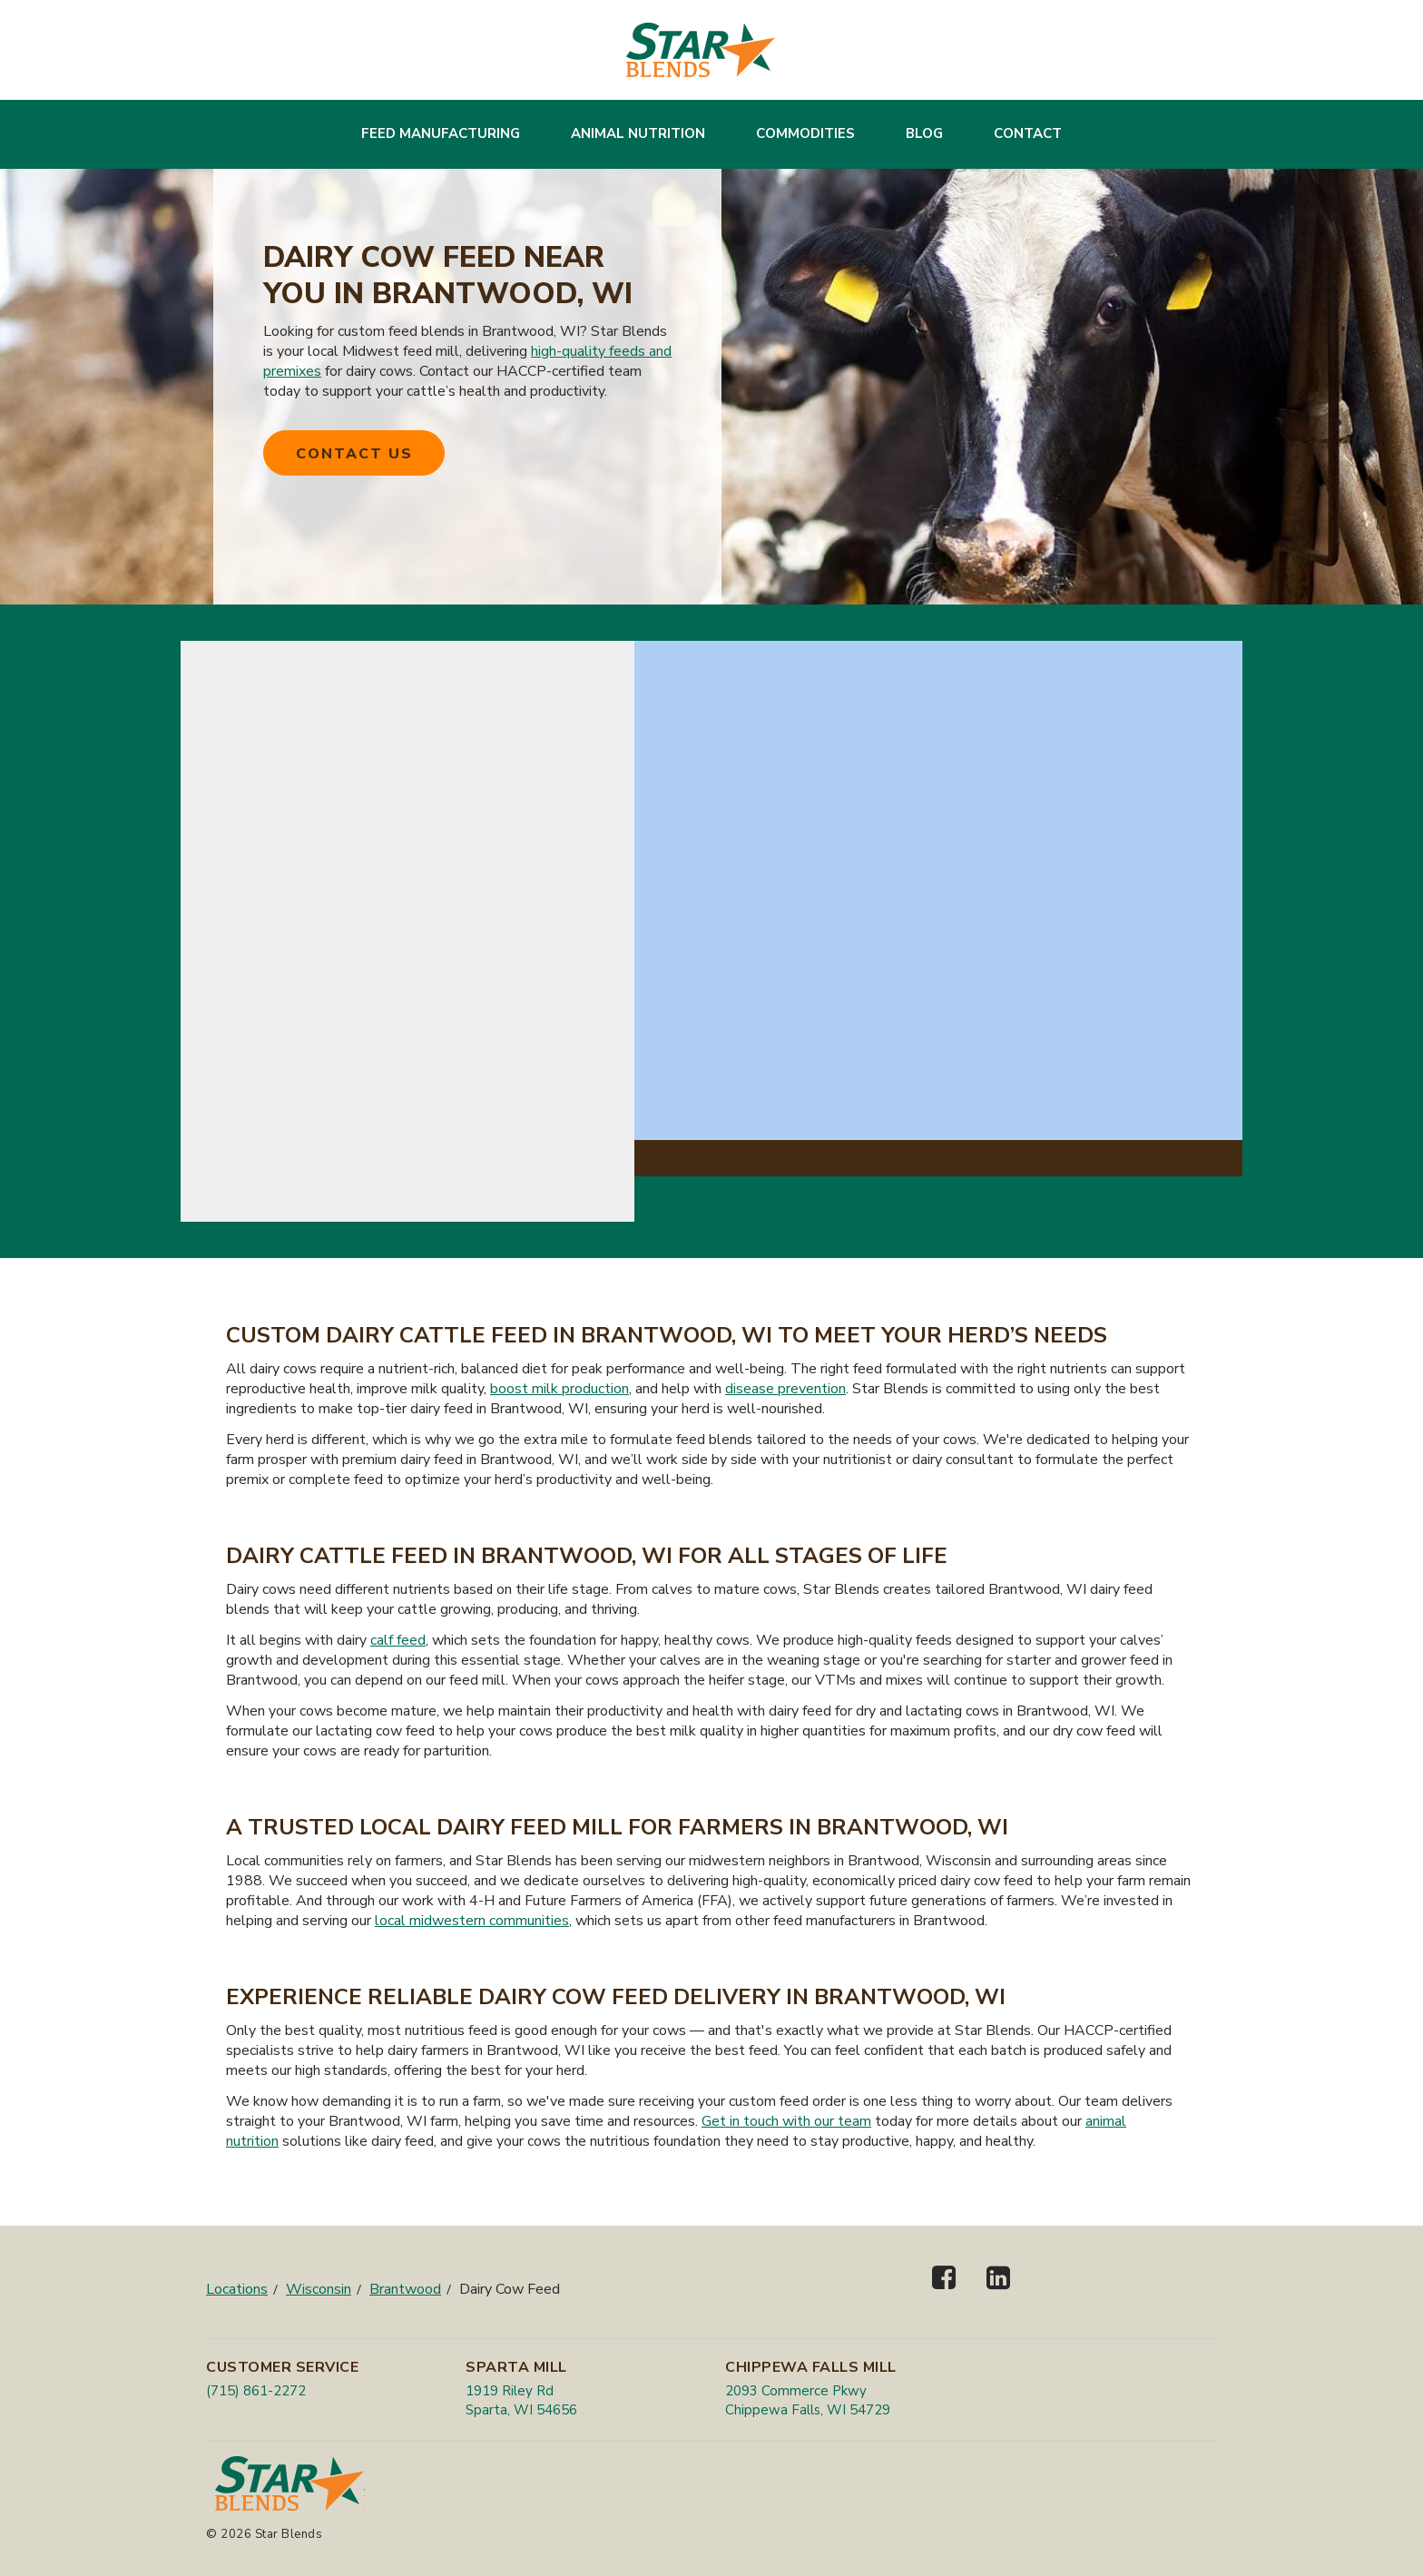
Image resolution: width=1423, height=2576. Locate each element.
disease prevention (785, 1389)
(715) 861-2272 (256, 2391)
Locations (237, 2289)
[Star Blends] (700, 50)
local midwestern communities (472, 1921)
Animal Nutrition (638, 133)
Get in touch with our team (786, 2121)
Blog (924, 133)
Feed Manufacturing (440, 133)
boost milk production (559, 1389)
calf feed (398, 1640)
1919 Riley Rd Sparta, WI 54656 (521, 2400)
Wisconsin (318, 2289)
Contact (1028, 133)
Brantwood (405, 2289)
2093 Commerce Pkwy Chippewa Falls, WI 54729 (807, 2400)
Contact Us (354, 454)
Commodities (805, 133)
